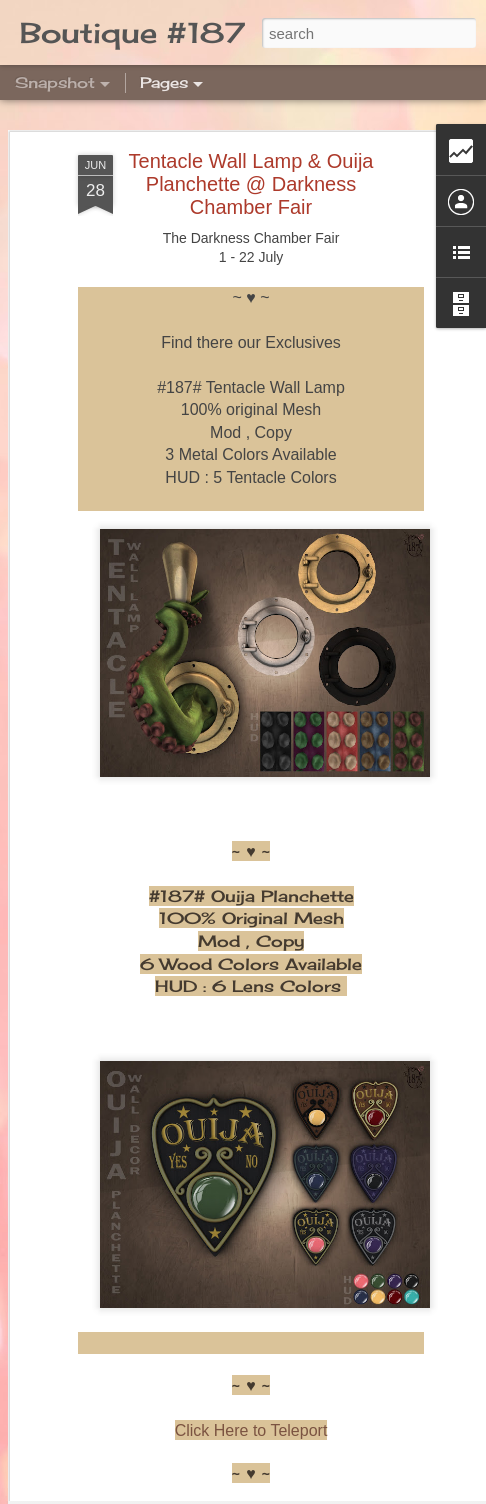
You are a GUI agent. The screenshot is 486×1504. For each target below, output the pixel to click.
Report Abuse (452, 1493)
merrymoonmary (268, 1493)
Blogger (394, 1493)
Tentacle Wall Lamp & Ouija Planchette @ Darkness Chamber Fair (251, 113)
